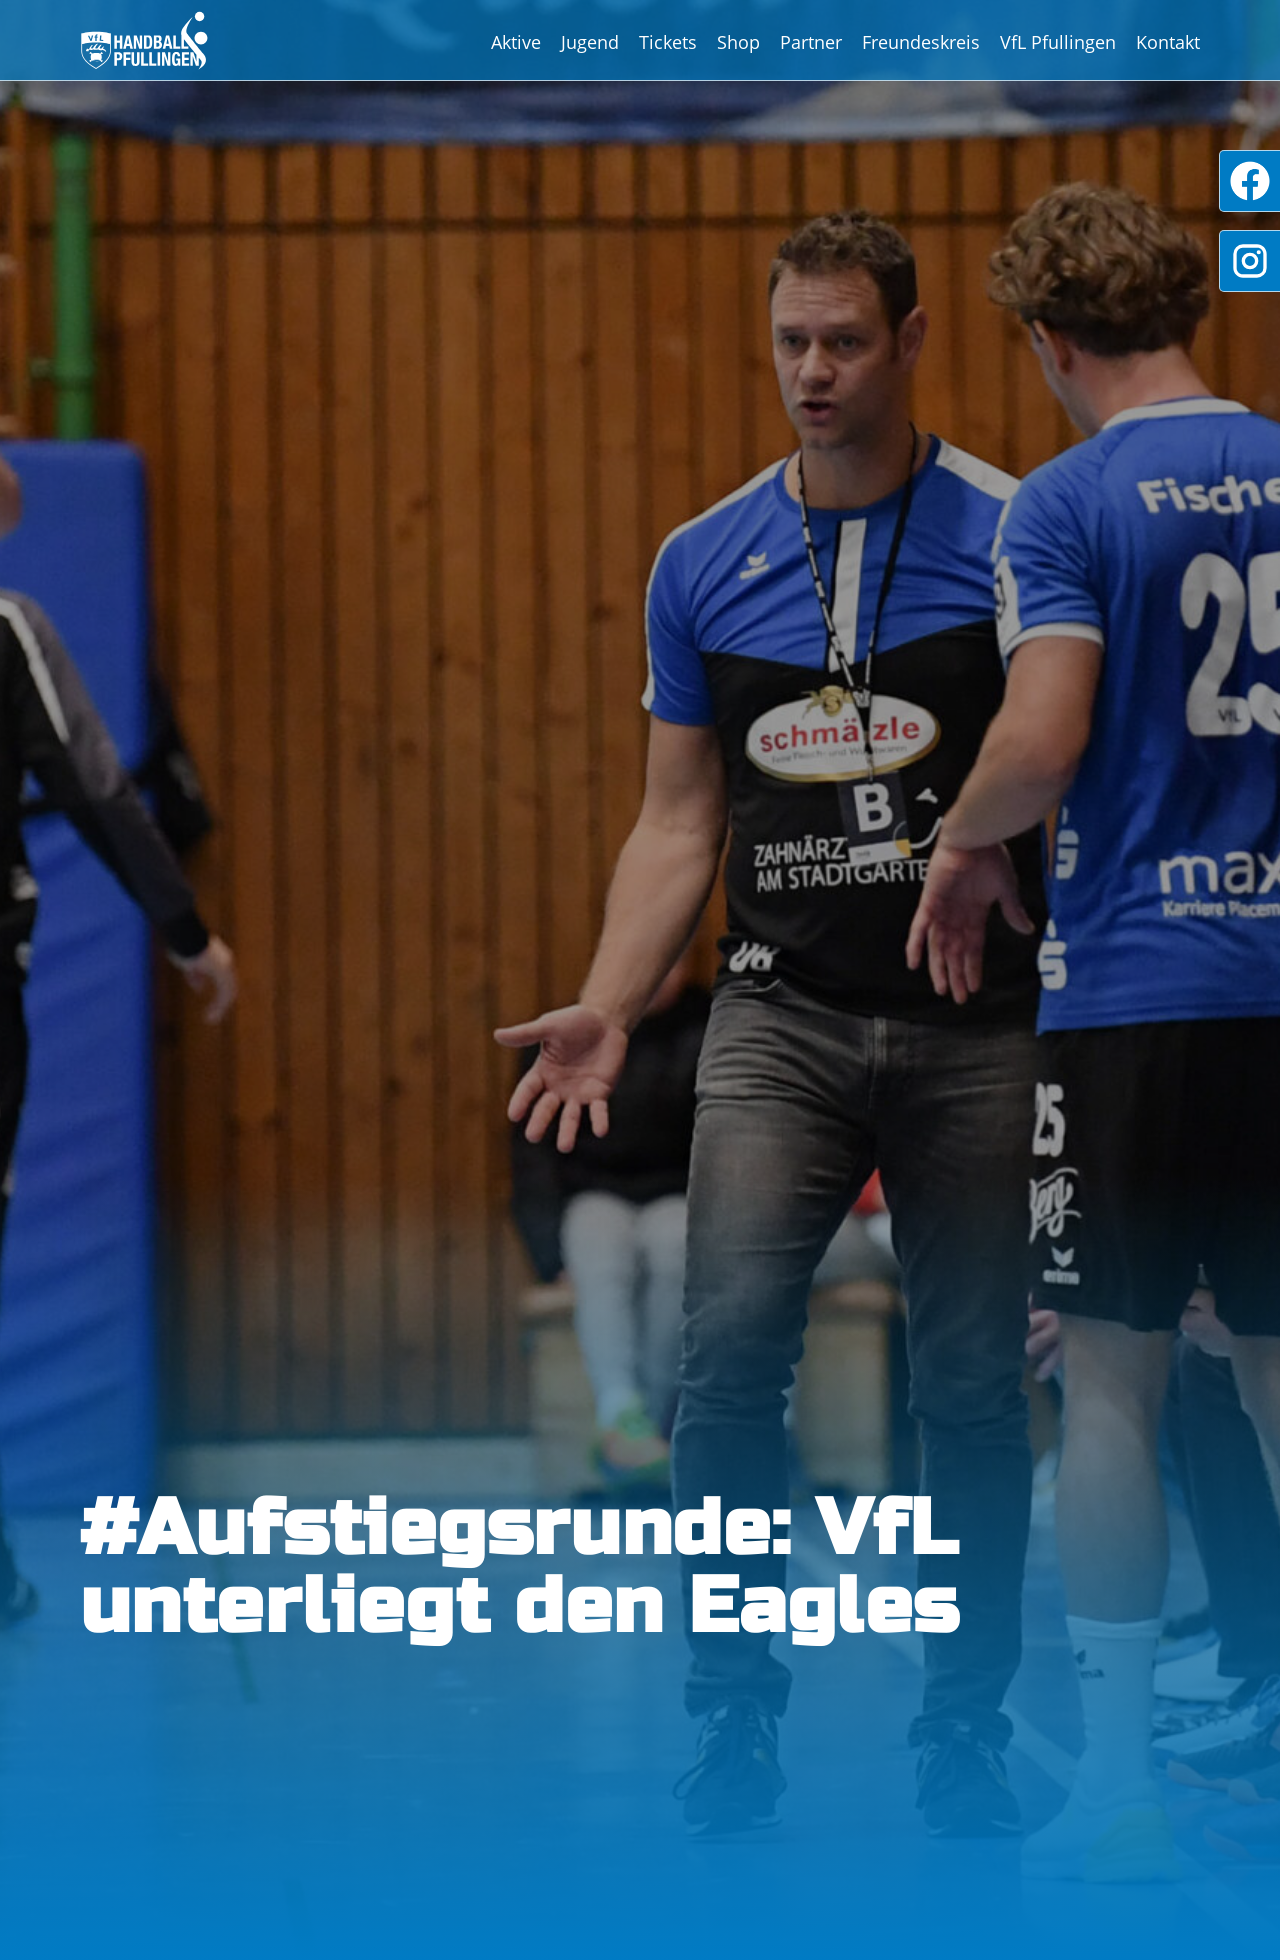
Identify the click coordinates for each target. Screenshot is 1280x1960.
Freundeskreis (921, 42)
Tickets (668, 42)
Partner (811, 42)
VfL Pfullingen (1058, 42)
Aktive (516, 42)
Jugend (590, 42)
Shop (738, 42)
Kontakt (1168, 42)
